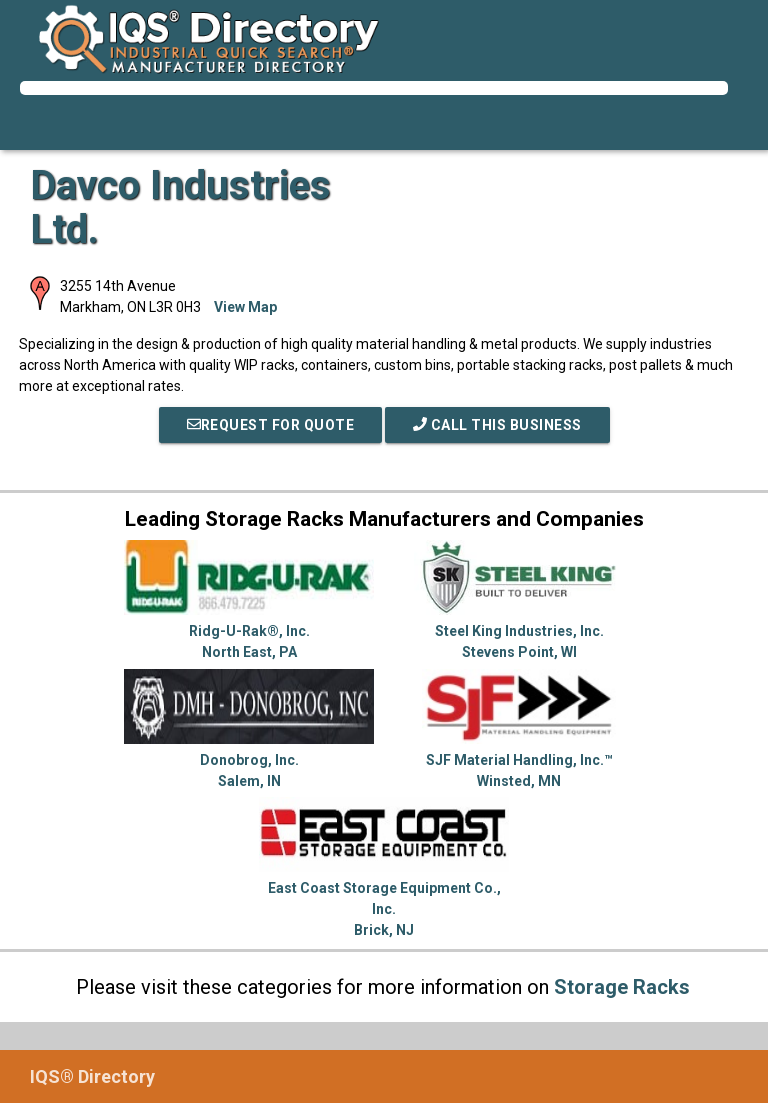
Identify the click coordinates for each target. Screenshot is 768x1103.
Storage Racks (622, 987)
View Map (245, 307)
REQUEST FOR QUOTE (271, 425)
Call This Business (497, 425)
